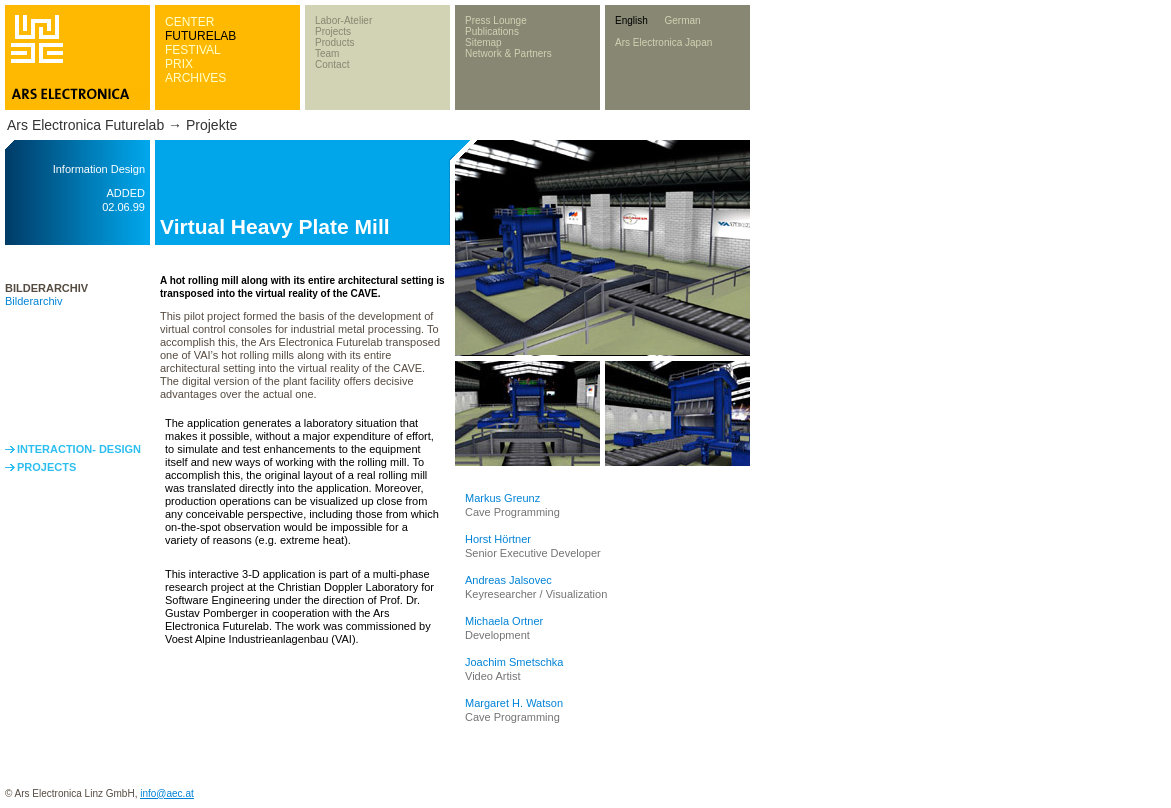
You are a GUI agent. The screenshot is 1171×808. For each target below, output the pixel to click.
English (631, 20)
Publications (492, 31)
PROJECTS (46, 467)
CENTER (189, 22)
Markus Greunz (502, 498)
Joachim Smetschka (514, 662)
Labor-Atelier (343, 20)
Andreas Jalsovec (508, 580)
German (682, 20)
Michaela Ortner (504, 621)
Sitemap (483, 42)
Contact (332, 64)
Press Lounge (496, 20)
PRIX (179, 64)
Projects (333, 31)
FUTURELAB (200, 36)
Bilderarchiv (33, 301)
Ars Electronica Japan (663, 42)
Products (334, 42)
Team (327, 53)
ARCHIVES (195, 78)
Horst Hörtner (498, 539)
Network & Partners (508, 53)
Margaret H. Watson (514, 703)
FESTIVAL (193, 50)
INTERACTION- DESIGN (79, 449)
